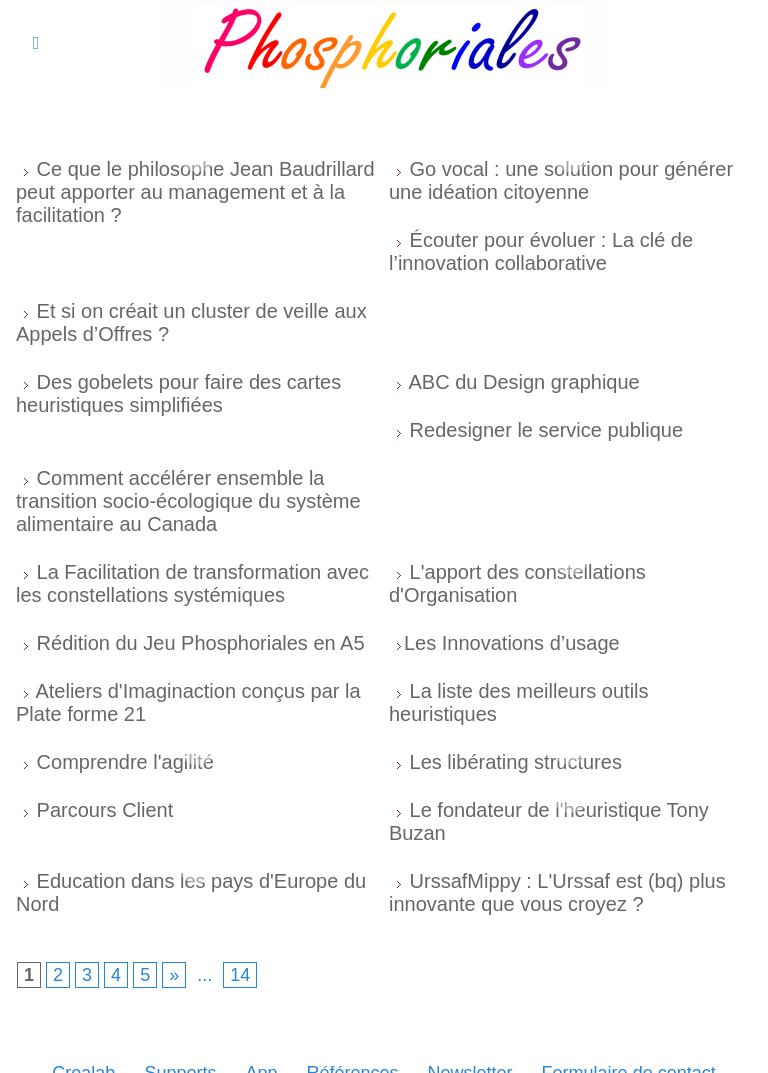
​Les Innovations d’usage (512, 643)
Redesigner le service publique (547, 430)
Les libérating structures (516, 762)
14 (240, 975)
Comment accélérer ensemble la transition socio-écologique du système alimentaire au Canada (188, 501)
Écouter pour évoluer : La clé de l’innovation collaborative (541, 251)
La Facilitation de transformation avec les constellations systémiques (192, 583)
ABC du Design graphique (523, 382)
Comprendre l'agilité (125, 762)
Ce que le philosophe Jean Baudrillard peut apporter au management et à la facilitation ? (195, 192)
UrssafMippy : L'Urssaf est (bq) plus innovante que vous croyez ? (557, 892)
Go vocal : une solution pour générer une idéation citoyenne (561, 180)
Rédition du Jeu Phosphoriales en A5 (201, 643)
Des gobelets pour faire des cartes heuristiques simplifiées (178, 393)
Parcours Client (105, 810)
